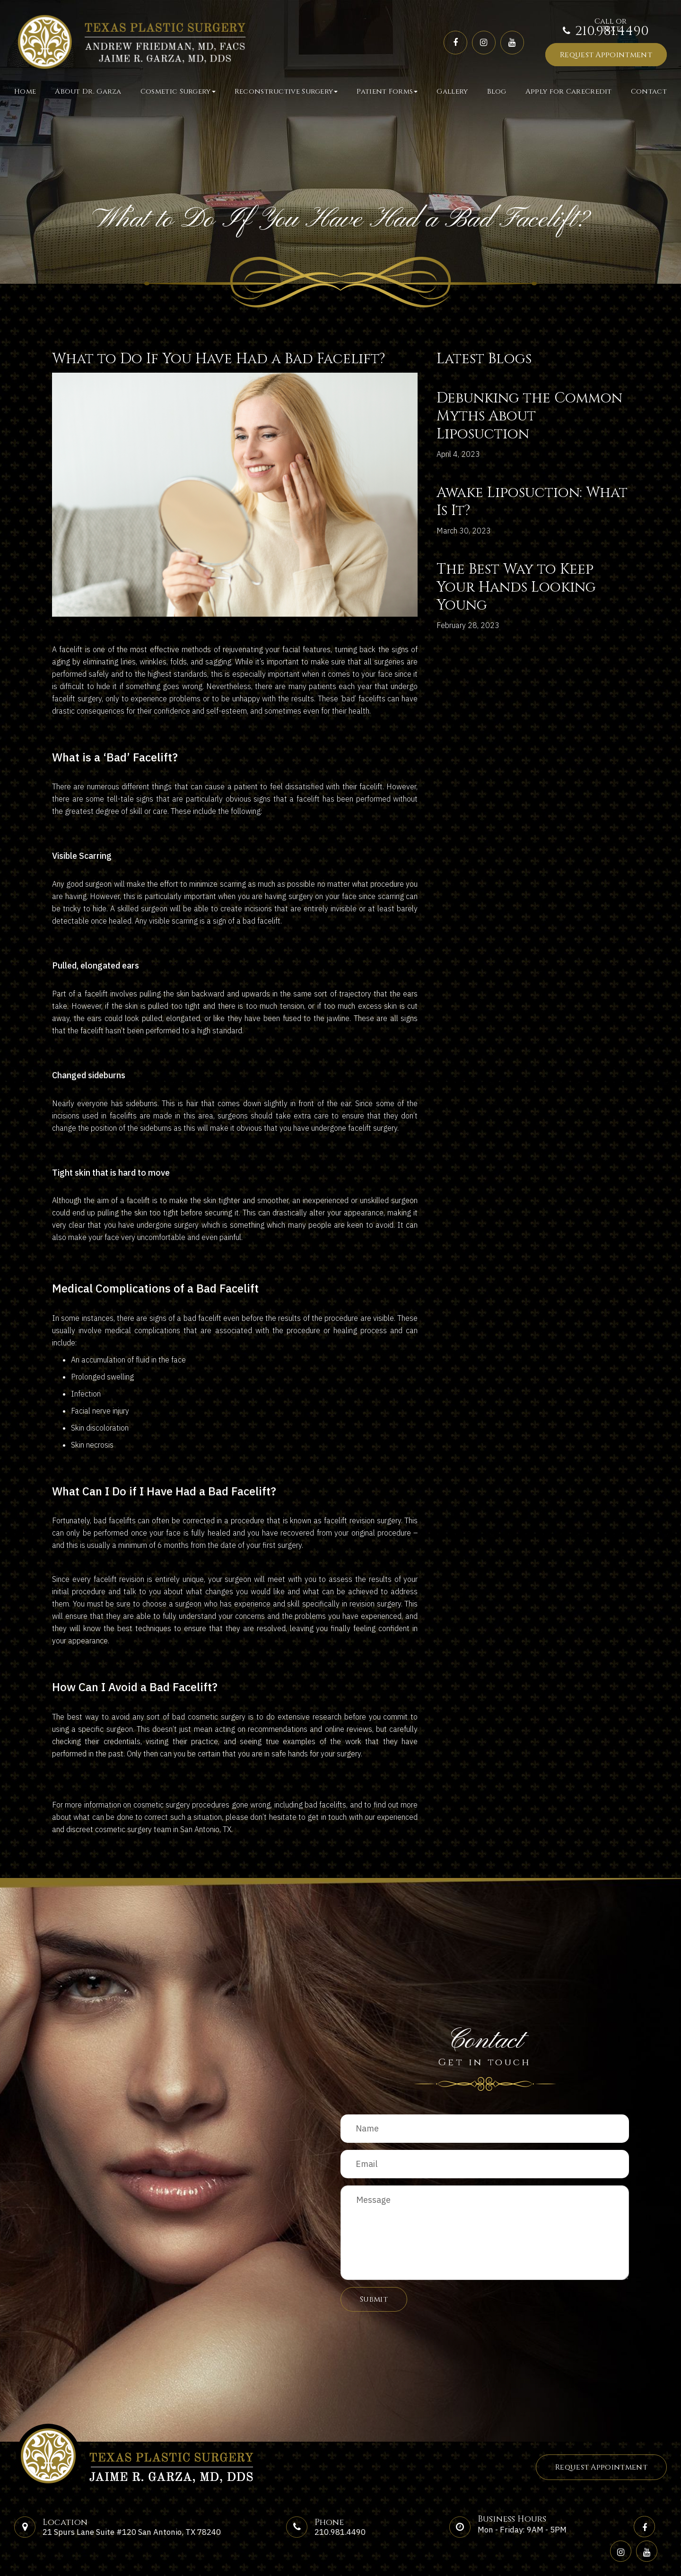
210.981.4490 (612, 31)
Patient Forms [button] (387, 91)
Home (25, 91)
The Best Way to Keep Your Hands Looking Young (516, 587)
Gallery (452, 91)
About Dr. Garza (88, 91)
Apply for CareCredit (568, 91)
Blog (496, 91)
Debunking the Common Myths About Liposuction (529, 416)
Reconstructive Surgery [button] (286, 91)
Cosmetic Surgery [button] (178, 91)
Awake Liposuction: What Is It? (532, 501)
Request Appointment (606, 55)
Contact (649, 91)
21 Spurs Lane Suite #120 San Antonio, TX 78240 (132, 2532)
